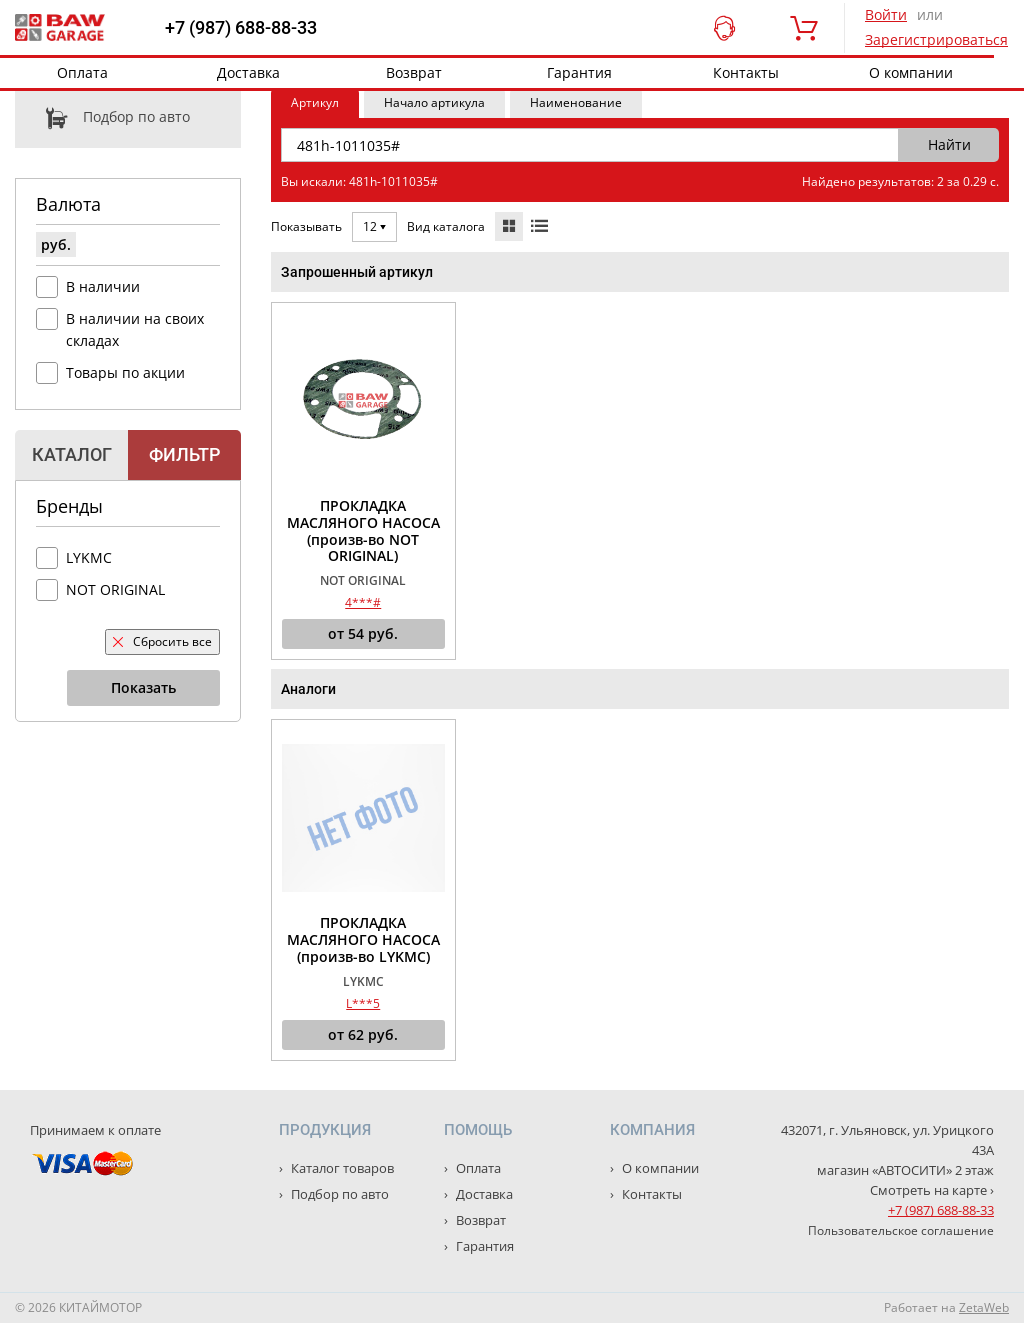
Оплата (82, 72)
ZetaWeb (984, 1307)
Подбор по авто (102, 118)
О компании (911, 72)
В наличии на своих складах (135, 329)
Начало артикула (434, 102)
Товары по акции (125, 372)
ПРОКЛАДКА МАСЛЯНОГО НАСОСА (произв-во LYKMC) (363, 940)
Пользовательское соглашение (901, 1230)
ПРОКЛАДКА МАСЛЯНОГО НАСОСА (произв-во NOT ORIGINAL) (363, 531)
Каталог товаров (341, 1168)
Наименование (576, 102)
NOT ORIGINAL (115, 589)
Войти (886, 14)
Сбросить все (162, 641)
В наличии (103, 286)
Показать (143, 687)
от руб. (363, 634)
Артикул (315, 102)
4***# (363, 602)
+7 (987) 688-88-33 (241, 28)
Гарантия (579, 72)
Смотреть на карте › (932, 1190)
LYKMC (89, 557)
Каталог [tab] (72, 454)
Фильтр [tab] (184, 454)
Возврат (414, 72)
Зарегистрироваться (936, 39)
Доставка (248, 72)
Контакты (746, 72)
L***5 (363, 1003)
